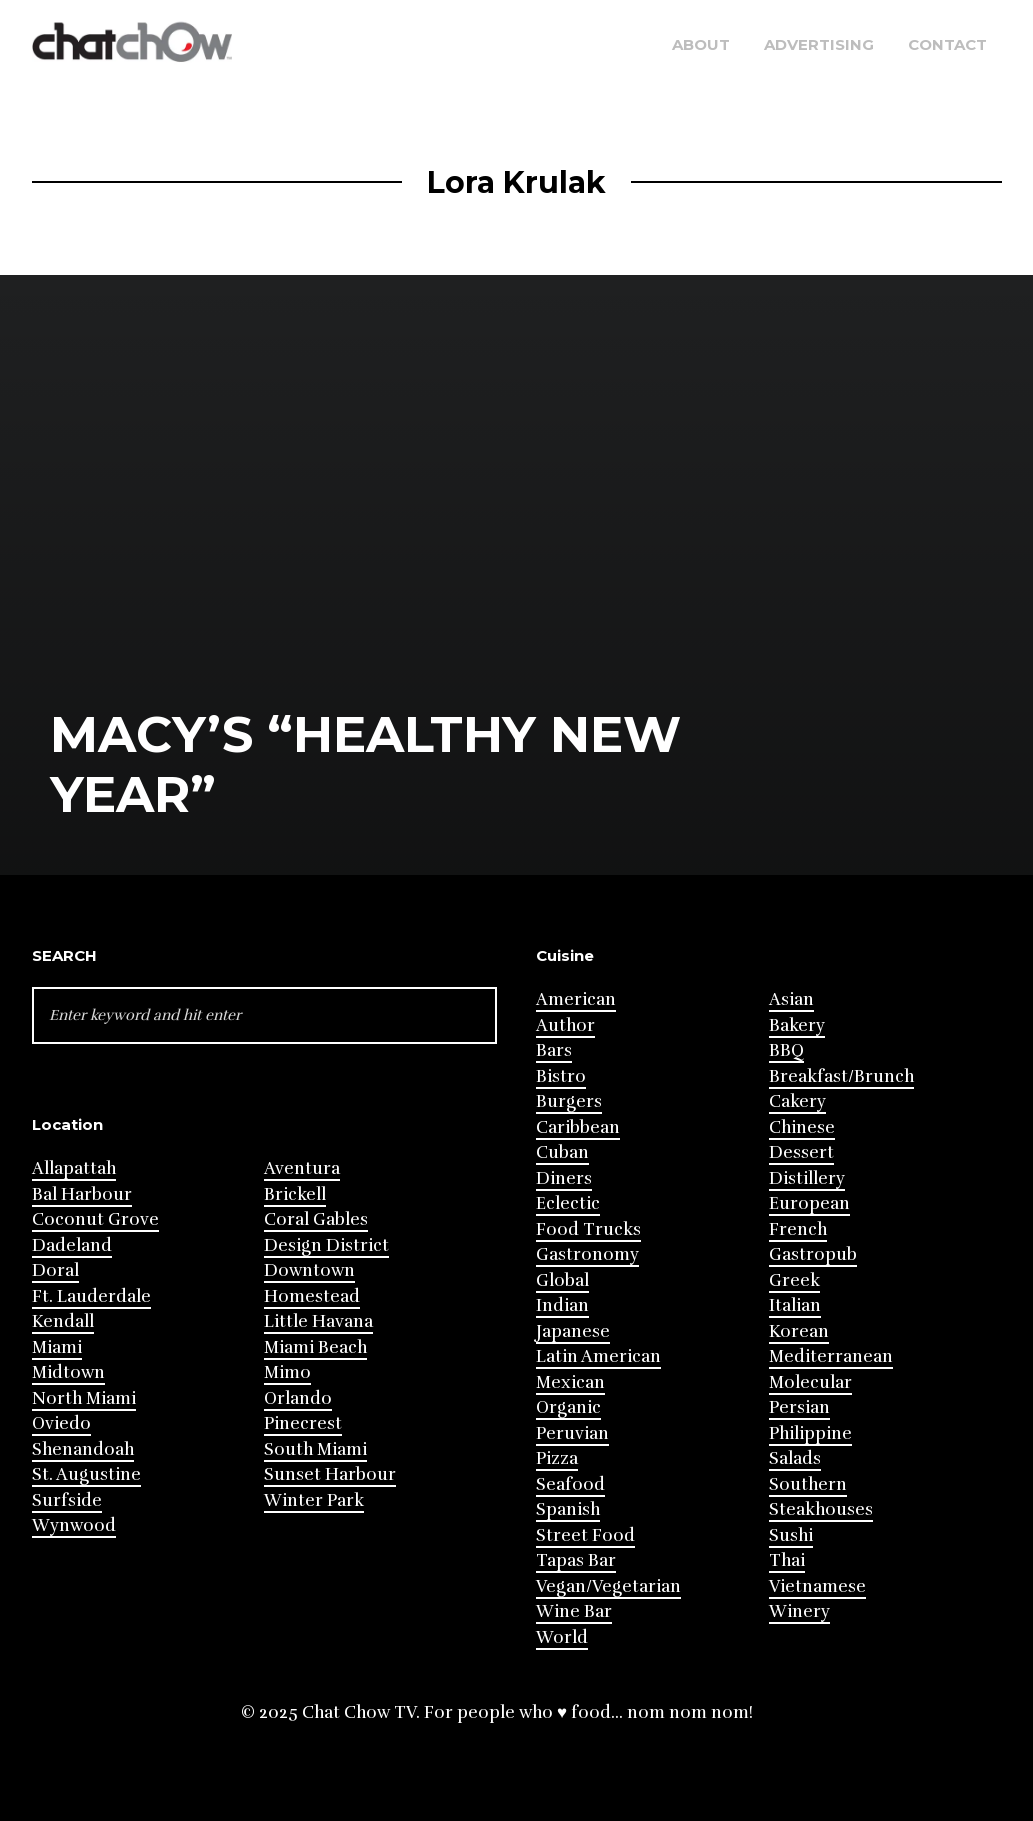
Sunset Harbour (330, 1474)
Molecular (810, 1382)
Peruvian (572, 1433)
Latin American (598, 1356)
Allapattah (74, 1168)
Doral (55, 1270)
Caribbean (578, 1127)
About (701, 44)
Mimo (287, 1372)
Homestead (312, 1296)
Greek (794, 1280)
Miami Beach (315, 1347)
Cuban (562, 1152)
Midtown (68, 1372)
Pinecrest (303, 1423)
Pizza (557, 1458)
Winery (799, 1611)
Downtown (309, 1270)
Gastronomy (587, 1254)
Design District (326, 1245)
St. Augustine (86, 1474)
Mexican (570, 1382)
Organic (568, 1407)
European (809, 1203)
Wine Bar (574, 1611)
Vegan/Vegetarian (608, 1586)
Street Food (585, 1535)
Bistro (561, 1076)
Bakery (797, 1025)
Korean (799, 1331)
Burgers (569, 1101)
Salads (795, 1458)
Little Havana (318, 1321)
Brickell (295, 1194)
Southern (808, 1484)
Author (565, 1025)
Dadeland (72, 1245)
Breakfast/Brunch (841, 1076)
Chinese (802, 1127)
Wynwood (74, 1525)
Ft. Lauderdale (91, 1296)
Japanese (573, 1331)
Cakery (797, 1101)
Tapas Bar (576, 1560)
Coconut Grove (95, 1219)
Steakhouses (821, 1509)
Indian (562, 1305)
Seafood (570, 1484)
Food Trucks (588, 1229)
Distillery (807, 1178)
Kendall (63, 1321)
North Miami (84, 1398)
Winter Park (314, 1500)
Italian (795, 1305)
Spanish (568, 1509)
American (576, 999)
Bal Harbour (82, 1194)
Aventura (302, 1168)
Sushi (791, 1535)
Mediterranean (831, 1356)
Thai (787, 1560)
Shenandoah (83, 1449)
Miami (57, 1347)
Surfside (67, 1500)
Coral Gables (316, 1219)
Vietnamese (817, 1586)
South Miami (315, 1449)
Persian (799, 1407)
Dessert (801, 1152)
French (798, 1229)
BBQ (786, 1050)
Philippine (810, 1433)
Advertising (819, 44)
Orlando (298, 1398)
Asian (791, 999)
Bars (554, 1050)
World (562, 1637)
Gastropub (813, 1254)
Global (562, 1280)
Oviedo (61, 1423)
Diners (564, 1178)
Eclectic (568, 1203)
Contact (947, 44)
